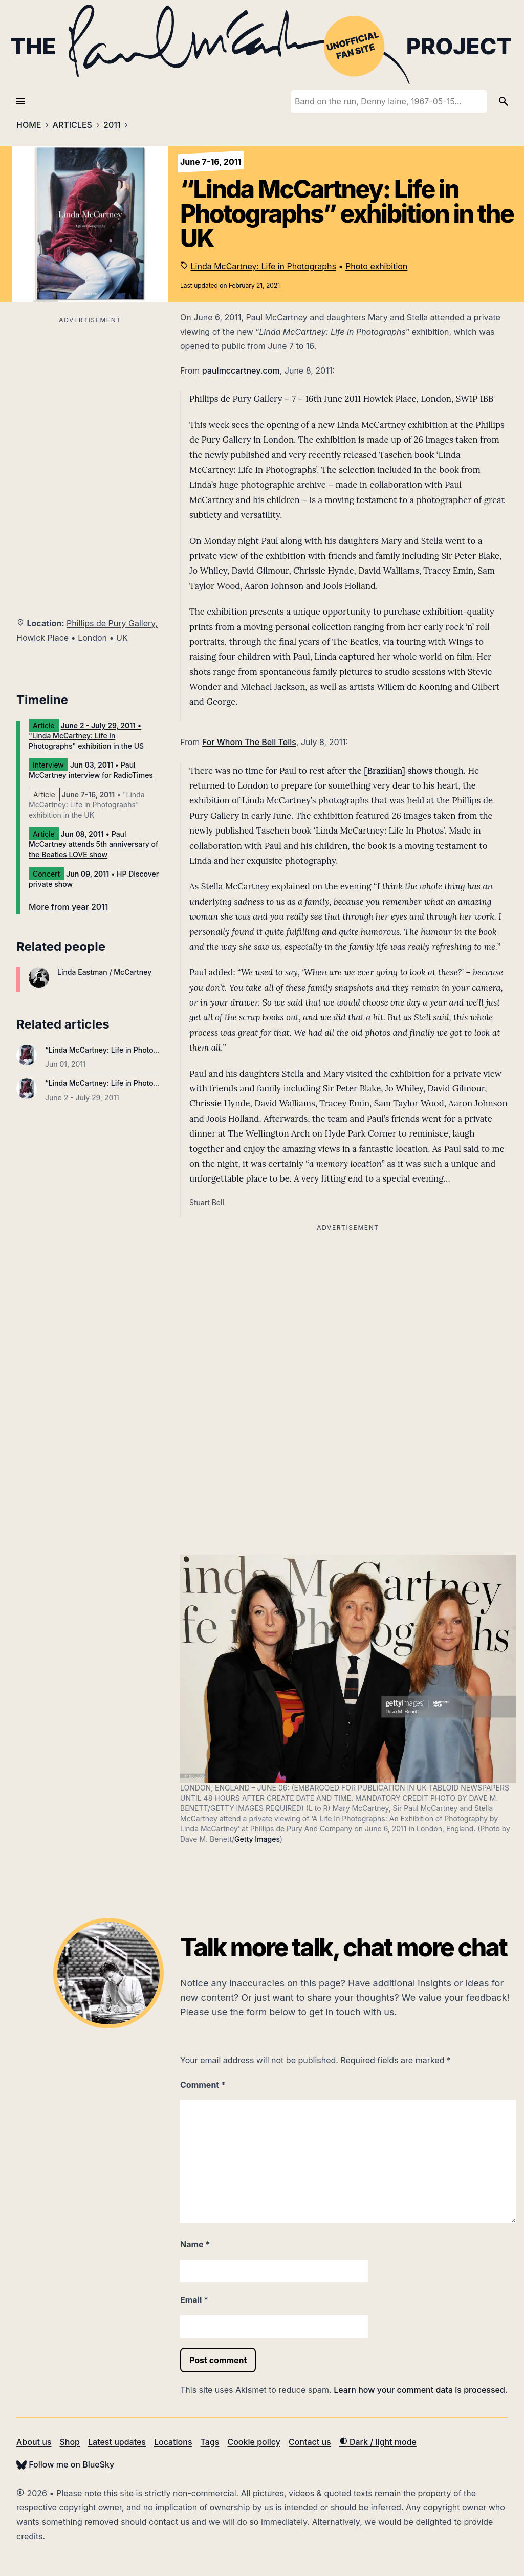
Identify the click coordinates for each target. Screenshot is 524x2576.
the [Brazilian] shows (390, 770)
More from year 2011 (68, 907)
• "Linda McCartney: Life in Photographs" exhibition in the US (86, 735)
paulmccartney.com (241, 370)
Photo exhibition (376, 266)
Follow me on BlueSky (65, 2464)
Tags (210, 2442)
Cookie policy (253, 2442)
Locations (173, 2442)
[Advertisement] (90, 399)
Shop (69, 2442)
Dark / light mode (378, 2442)
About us (33, 2442)
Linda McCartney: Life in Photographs (264, 266)
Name (195, 2244)
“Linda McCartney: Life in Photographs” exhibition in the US (147, 1083)
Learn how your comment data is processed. (420, 2390)
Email (194, 2300)
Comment (203, 2085)
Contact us (310, 2442)
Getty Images (257, 1839)
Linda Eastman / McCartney (104, 972)
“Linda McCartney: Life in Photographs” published (130, 1049)
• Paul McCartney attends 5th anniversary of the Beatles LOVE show (93, 844)
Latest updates (117, 2442)
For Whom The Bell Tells (249, 742)
